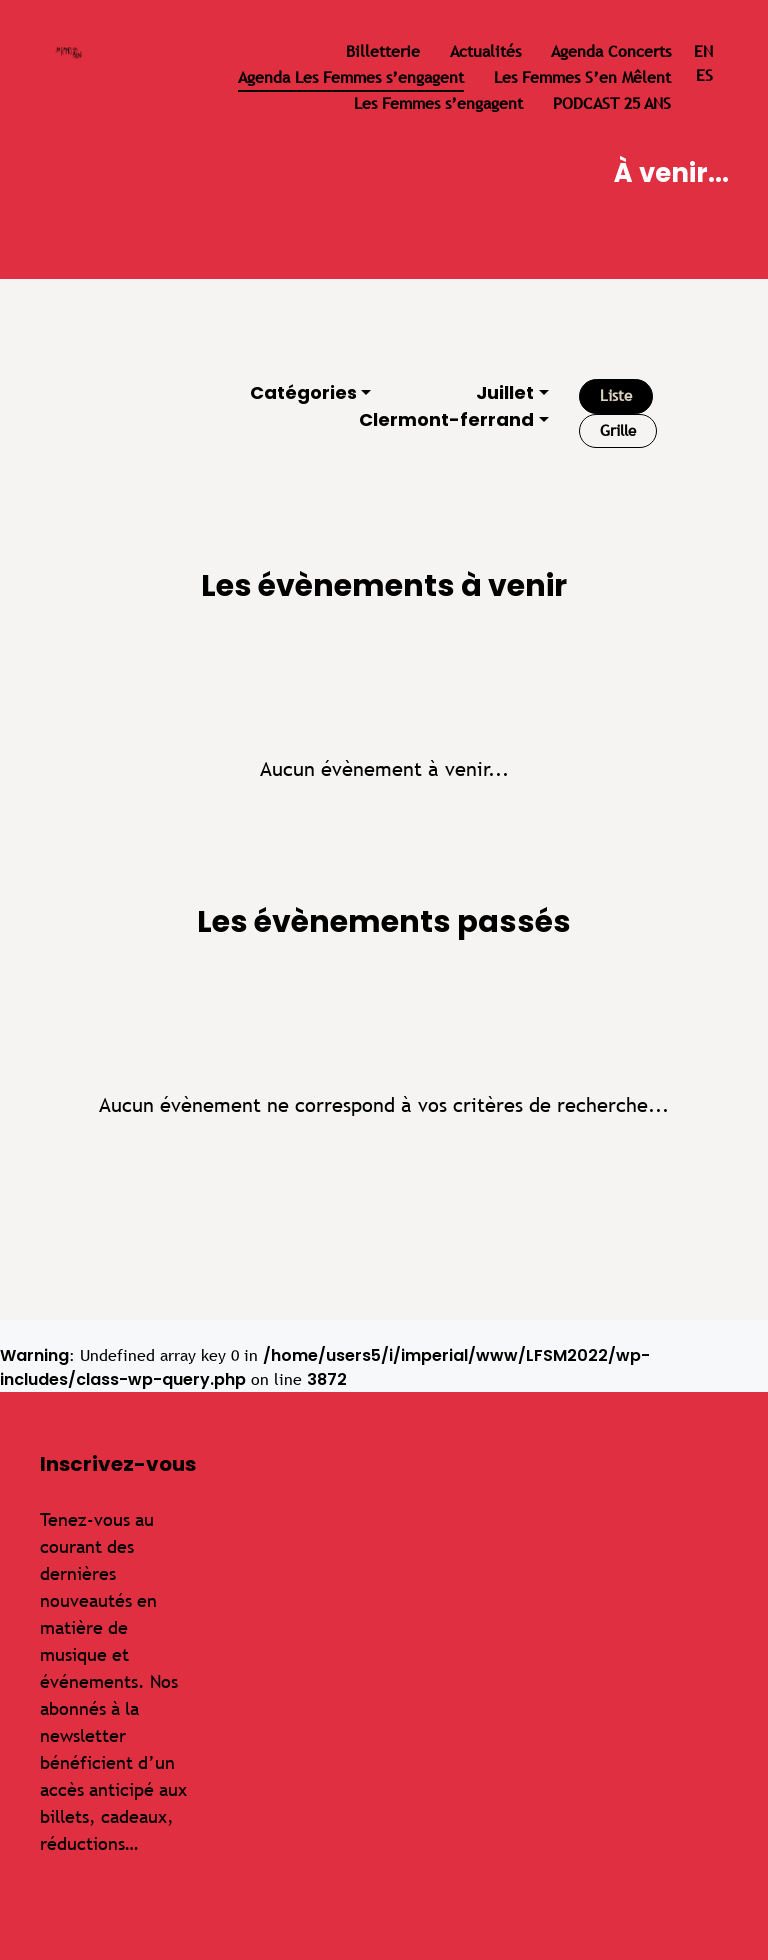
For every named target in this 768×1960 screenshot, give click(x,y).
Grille (618, 430)
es (704, 75)
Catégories (303, 392)
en (703, 51)
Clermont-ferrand (446, 419)
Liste (616, 395)
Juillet (505, 392)
